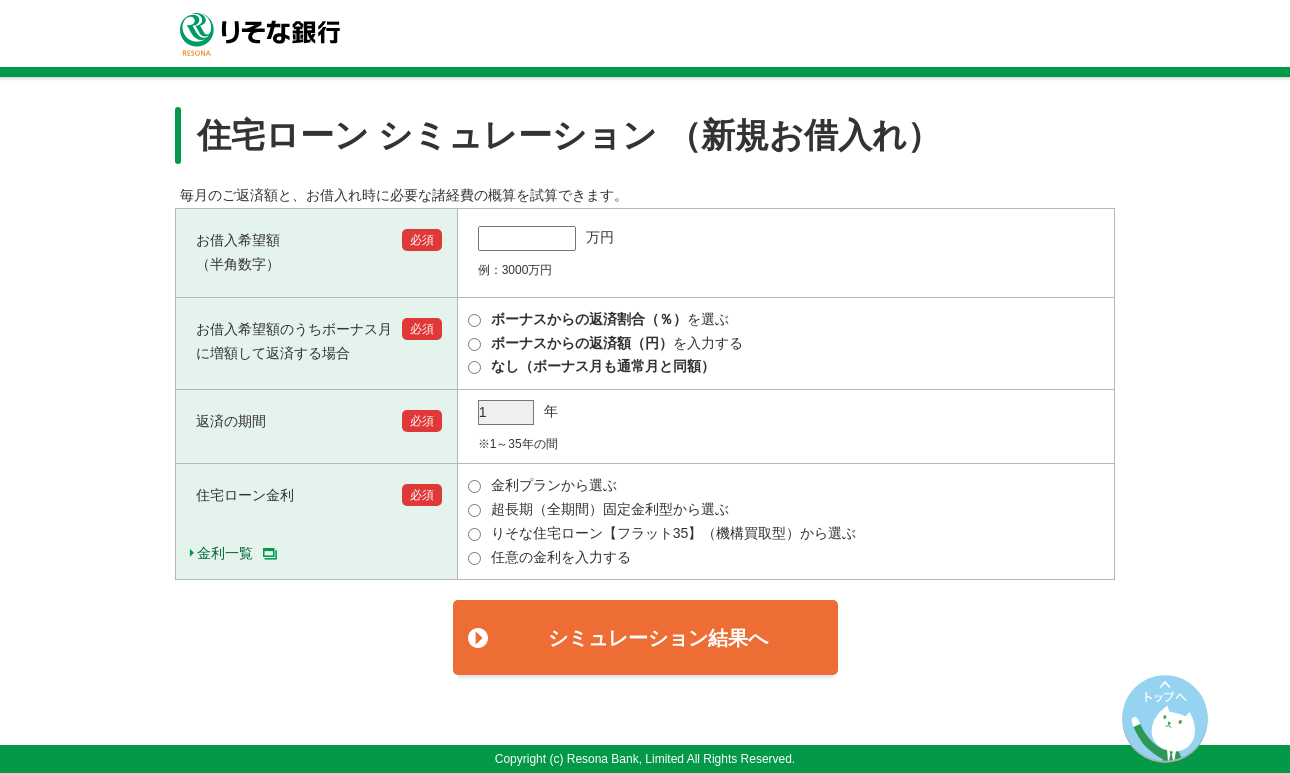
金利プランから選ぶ (542, 485)
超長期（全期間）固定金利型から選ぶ (598, 509)
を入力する (605, 343)
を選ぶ (598, 319)
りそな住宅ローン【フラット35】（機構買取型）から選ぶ (662, 533)
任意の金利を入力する (549, 557)
